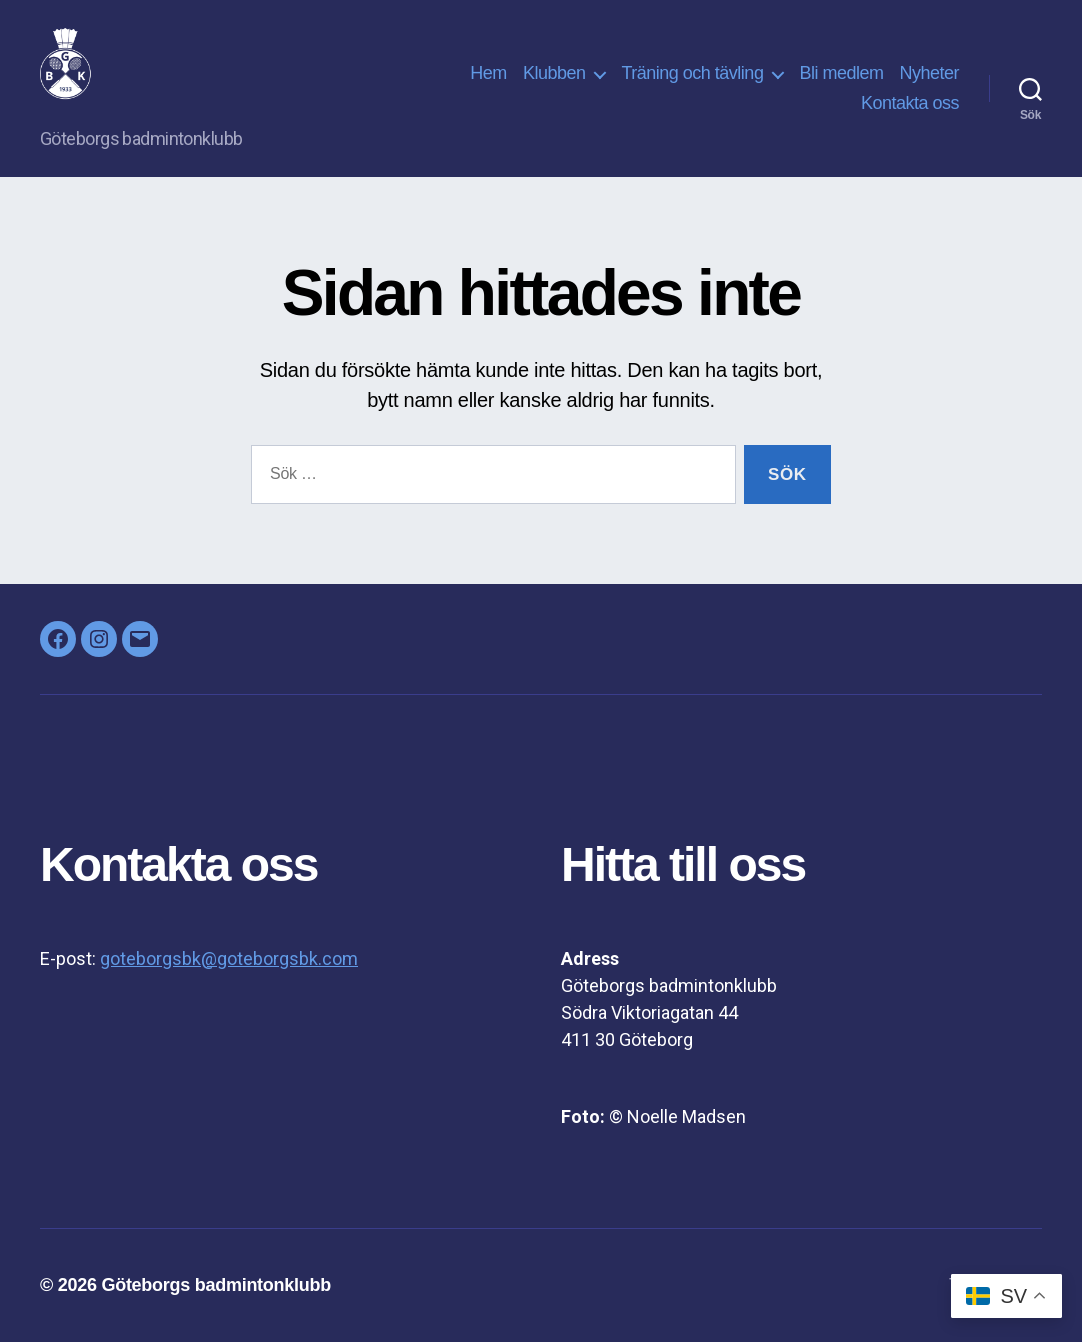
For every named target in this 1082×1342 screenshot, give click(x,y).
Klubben (554, 73)
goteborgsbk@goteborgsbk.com (229, 958)
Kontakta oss (910, 103)
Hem (488, 73)
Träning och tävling (692, 73)
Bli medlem (841, 73)
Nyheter (929, 73)
